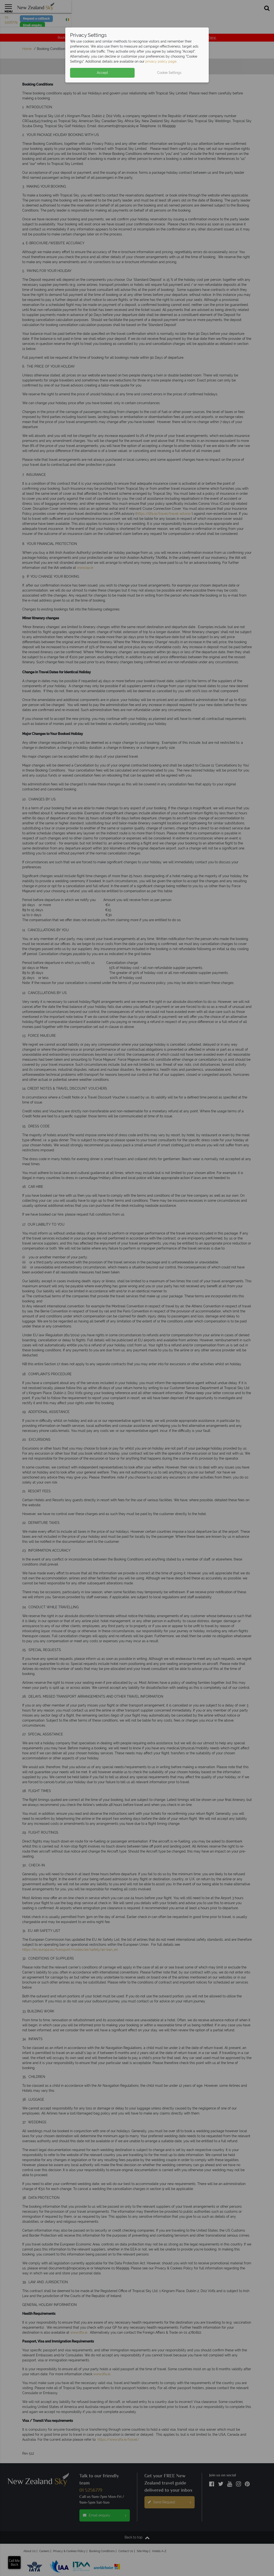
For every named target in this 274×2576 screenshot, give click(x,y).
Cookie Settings (169, 73)
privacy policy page (160, 61)
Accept (102, 73)
